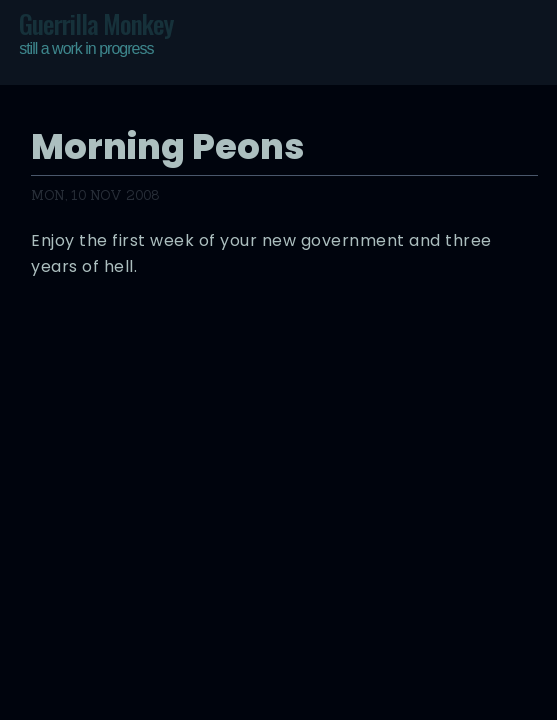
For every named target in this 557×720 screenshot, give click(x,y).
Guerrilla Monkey (96, 33)
